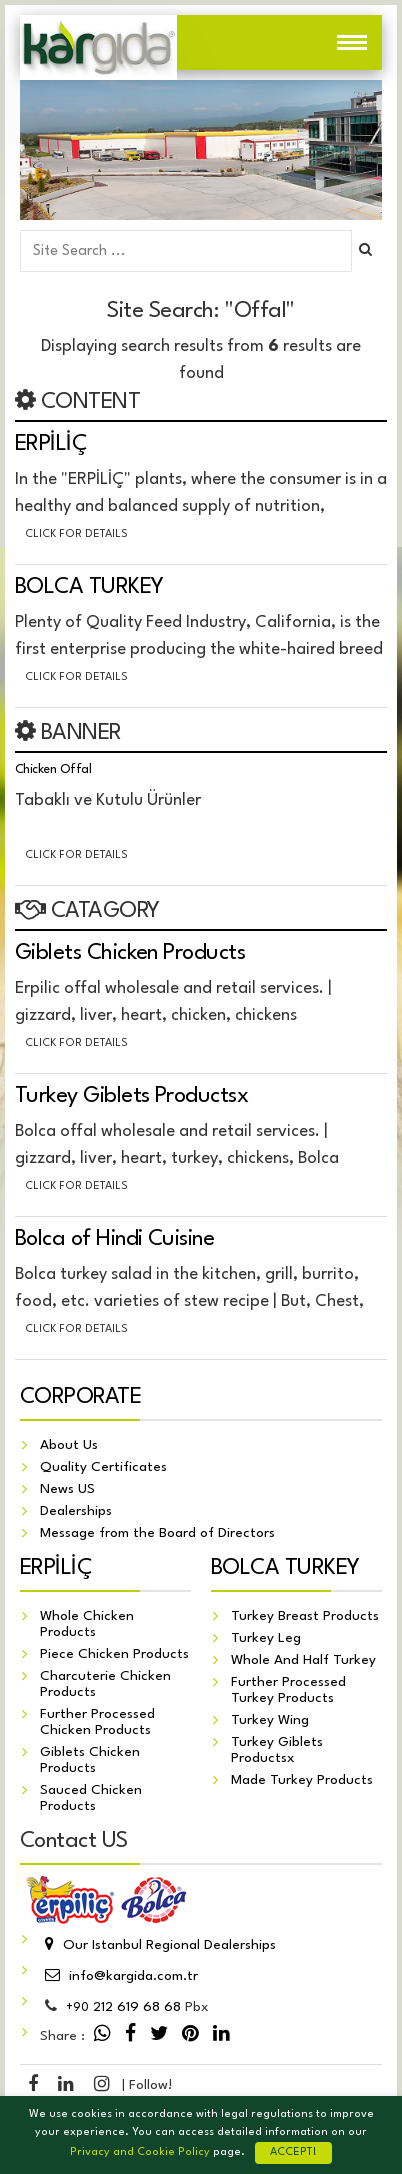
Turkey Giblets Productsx (131, 1096)
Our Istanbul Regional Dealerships (158, 1945)
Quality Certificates (103, 1467)
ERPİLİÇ (51, 444)
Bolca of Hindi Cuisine (114, 1239)
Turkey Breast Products (305, 1616)
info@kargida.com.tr (119, 1976)
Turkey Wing (270, 1720)
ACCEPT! (293, 2152)
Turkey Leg (266, 1638)
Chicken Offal (53, 769)
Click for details (76, 534)
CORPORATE (80, 1397)
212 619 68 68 (123, 2007)
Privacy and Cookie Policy (140, 2152)
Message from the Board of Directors (157, 1533)
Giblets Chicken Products (130, 953)
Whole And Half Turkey (303, 1660)
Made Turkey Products (302, 1780)
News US (67, 1489)
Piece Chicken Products (114, 1654)
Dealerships (76, 1511)
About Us (69, 1445)
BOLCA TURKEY (89, 587)
